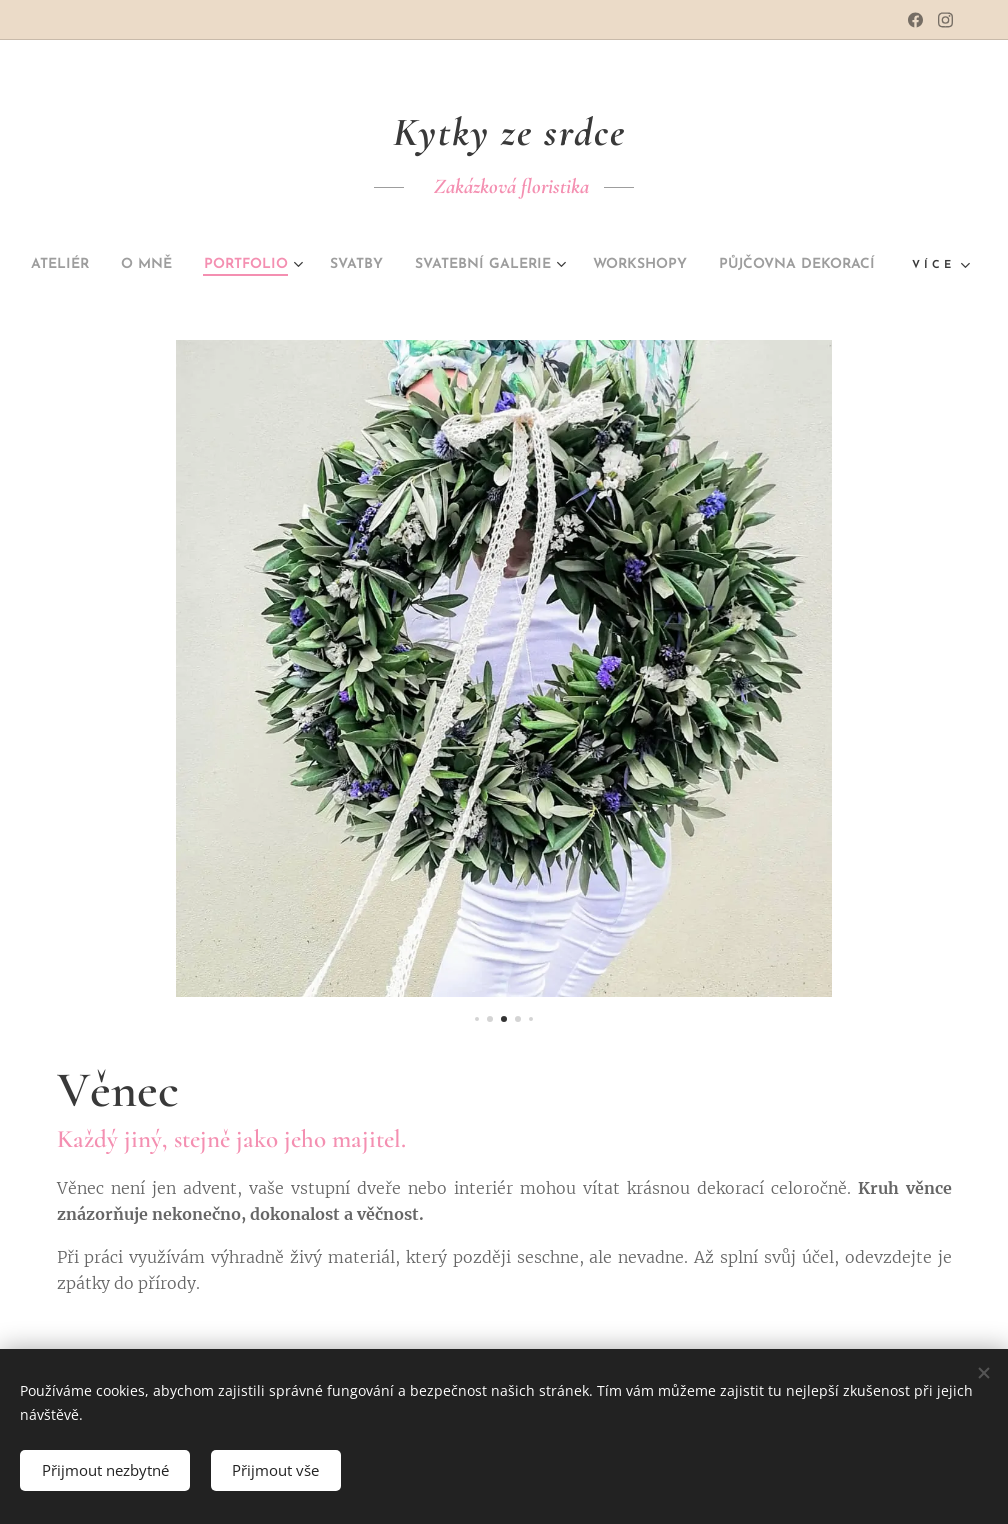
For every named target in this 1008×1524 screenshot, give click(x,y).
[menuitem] (119, 265)
